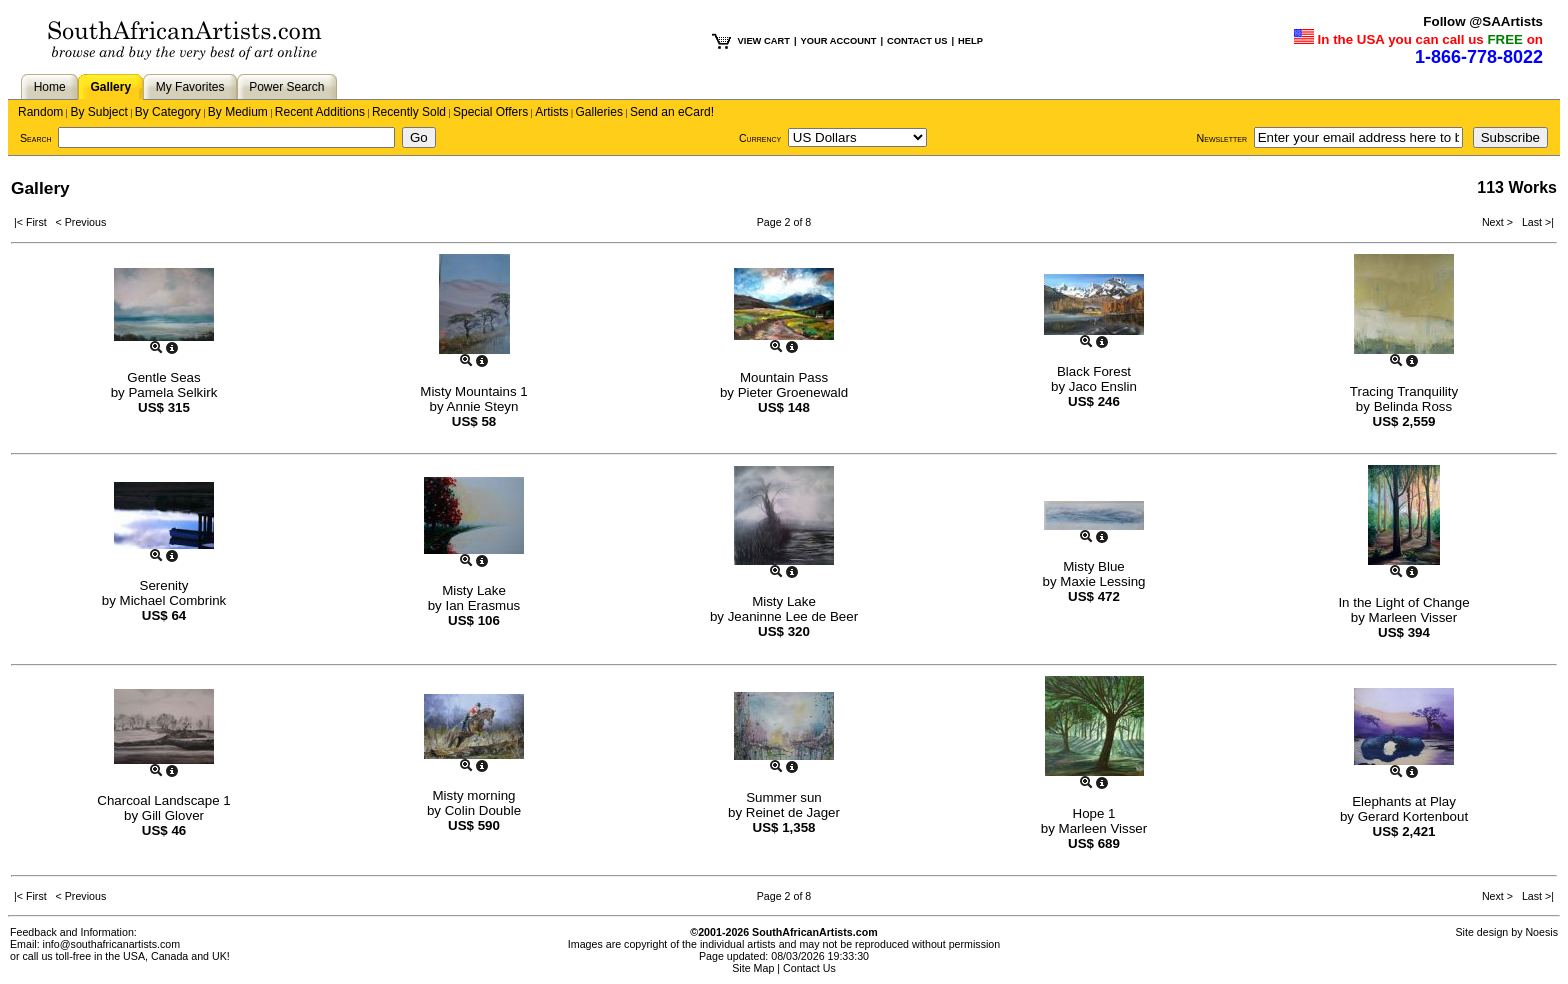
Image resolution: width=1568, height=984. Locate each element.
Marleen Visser (1413, 617)
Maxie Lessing (1102, 581)
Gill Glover (173, 815)
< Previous (81, 222)
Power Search (286, 87)
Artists (551, 112)
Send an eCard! (672, 112)
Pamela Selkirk (172, 392)
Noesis (1541, 932)
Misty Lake (474, 590)
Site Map (753, 968)
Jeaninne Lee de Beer (793, 616)
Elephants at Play (1404, 801)
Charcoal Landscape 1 (163, 800)
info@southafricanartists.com (112, 944)
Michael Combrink (173, 600)
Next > (1499, 222)
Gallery (110, 87)
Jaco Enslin (1103, 386)
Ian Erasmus (482, 605)
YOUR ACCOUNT (839, 41)
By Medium (238, 112)
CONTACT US (917, 41)
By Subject (98, 112)
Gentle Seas (163, 377)
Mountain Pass (784, 377)
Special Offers (490, 112)
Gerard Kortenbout (1413, 816)
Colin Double (483, 810)
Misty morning (474, 795)
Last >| (1535, 222)
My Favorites (190, 87)
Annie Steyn (483, 406)
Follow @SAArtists (1483, 21)
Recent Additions (320, 112)
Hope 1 (1094, 813)
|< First (35, 222)
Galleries (599, 112)
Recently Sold (409, 112)
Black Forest (1094, 371)
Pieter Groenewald (793, 392)
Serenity (164, 585)
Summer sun (784, 797)
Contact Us (809, 968)
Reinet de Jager (793, 812)
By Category (168, 112)
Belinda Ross (1413, 406)
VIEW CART (764, 41)
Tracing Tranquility (1404, 391)
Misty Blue (1093, 566)
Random (40, 112)
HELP (970, 41)
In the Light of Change (1403, 602)
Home (50, 87)
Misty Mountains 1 (473, 391)
